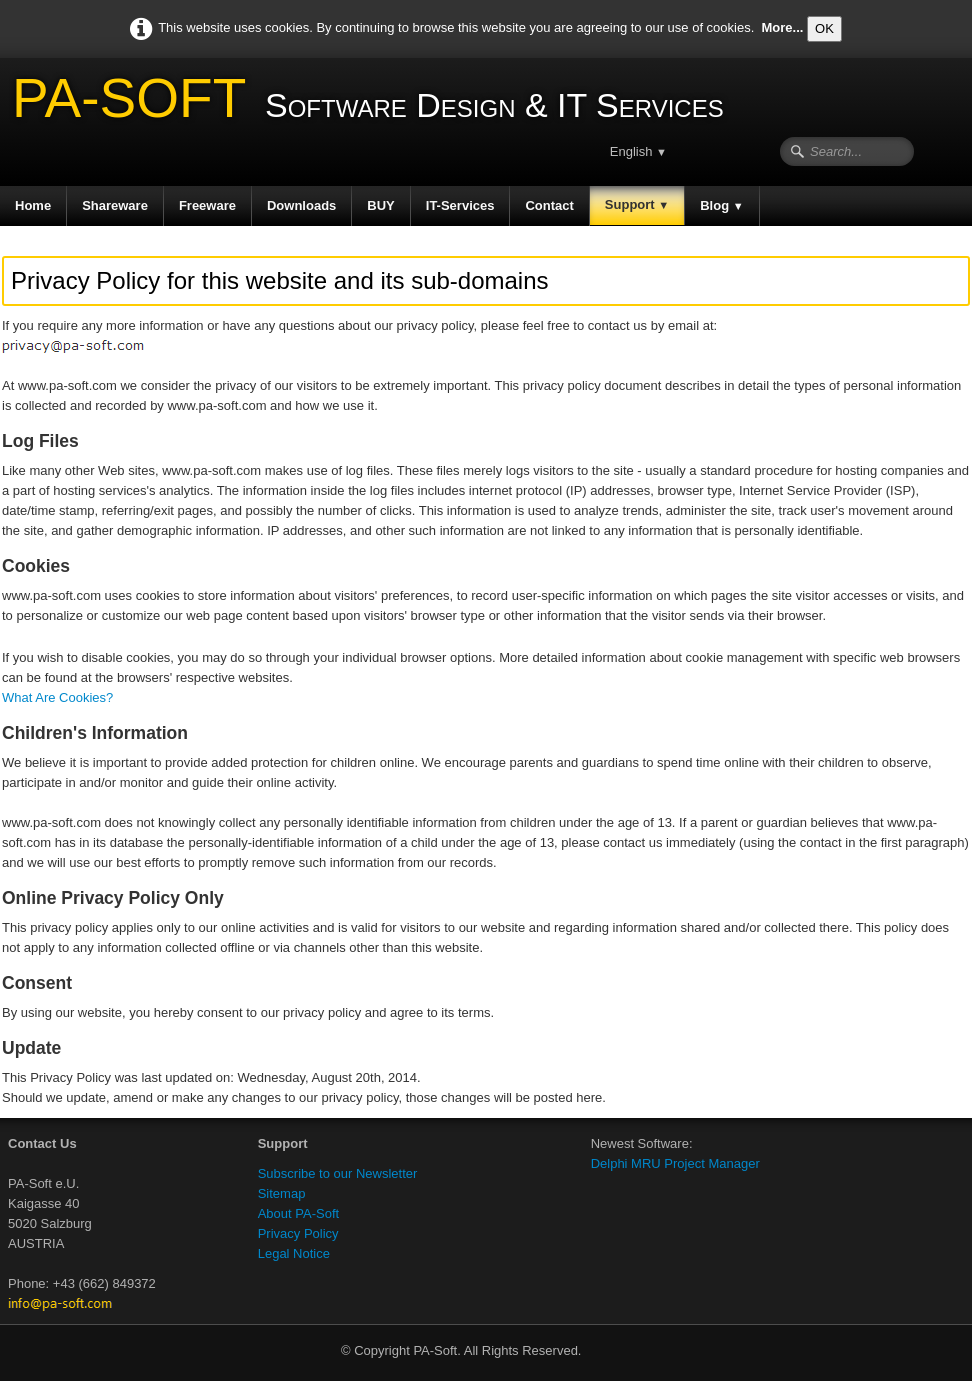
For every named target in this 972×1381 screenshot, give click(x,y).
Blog (721, 205)
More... (783, 27)
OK (824, 28)
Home (33, 205)
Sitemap (282, 1193)
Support (637, 204)
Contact (549, 205)
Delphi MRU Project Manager (675, 1163)
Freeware (207, 205)
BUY (380, 205)
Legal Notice (294, 1253)
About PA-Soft (298, 1213)
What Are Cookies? (57, 697)
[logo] (369, 105)
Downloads (301, 205)
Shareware (115, 205)
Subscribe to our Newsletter (338, 1173)
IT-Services (460, 205)
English (638, 151)
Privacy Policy (298, 1233)
